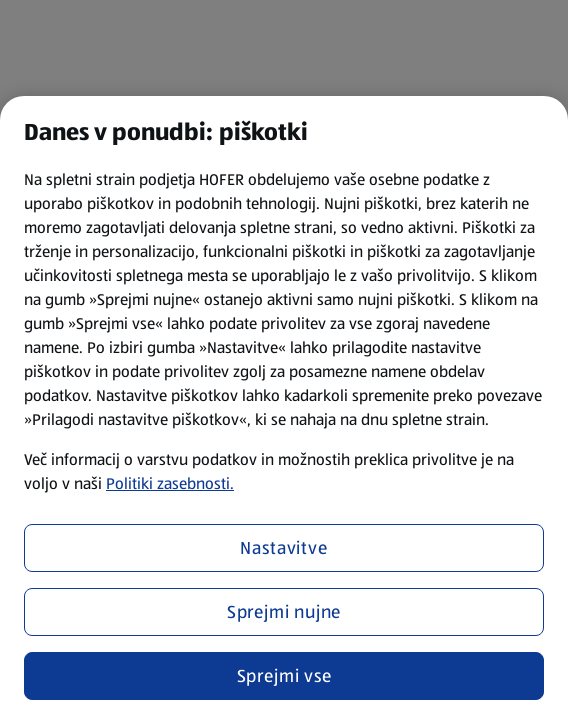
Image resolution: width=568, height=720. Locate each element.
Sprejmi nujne (284, 612)
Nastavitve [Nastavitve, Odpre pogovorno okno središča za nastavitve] (284, 548)
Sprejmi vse (284, 676)
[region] (284, 408)
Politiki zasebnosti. (170, 483)
